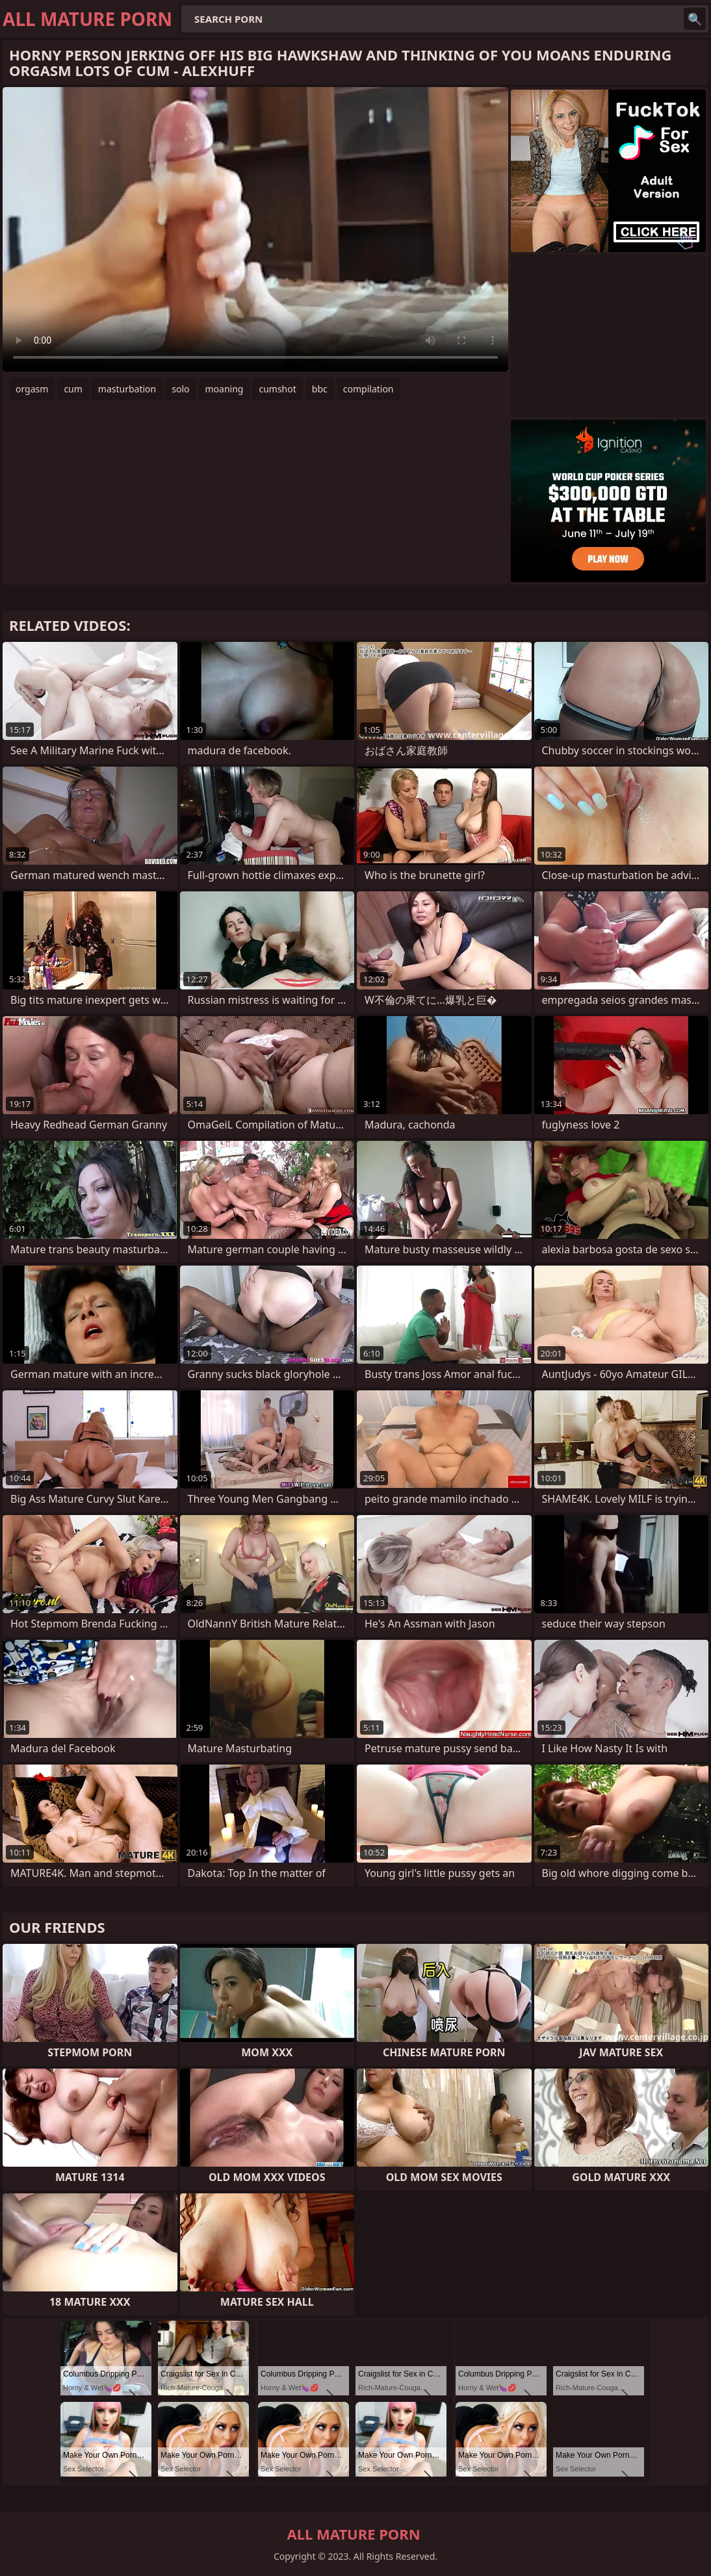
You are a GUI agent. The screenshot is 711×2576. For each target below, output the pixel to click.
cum (73, 389)
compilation (368, 389)
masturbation (127, 389)
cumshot (277, 389)
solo (180, 389)
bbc (320, 389)
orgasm (32, 389)
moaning (224, 389)
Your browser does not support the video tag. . (255, 229)
